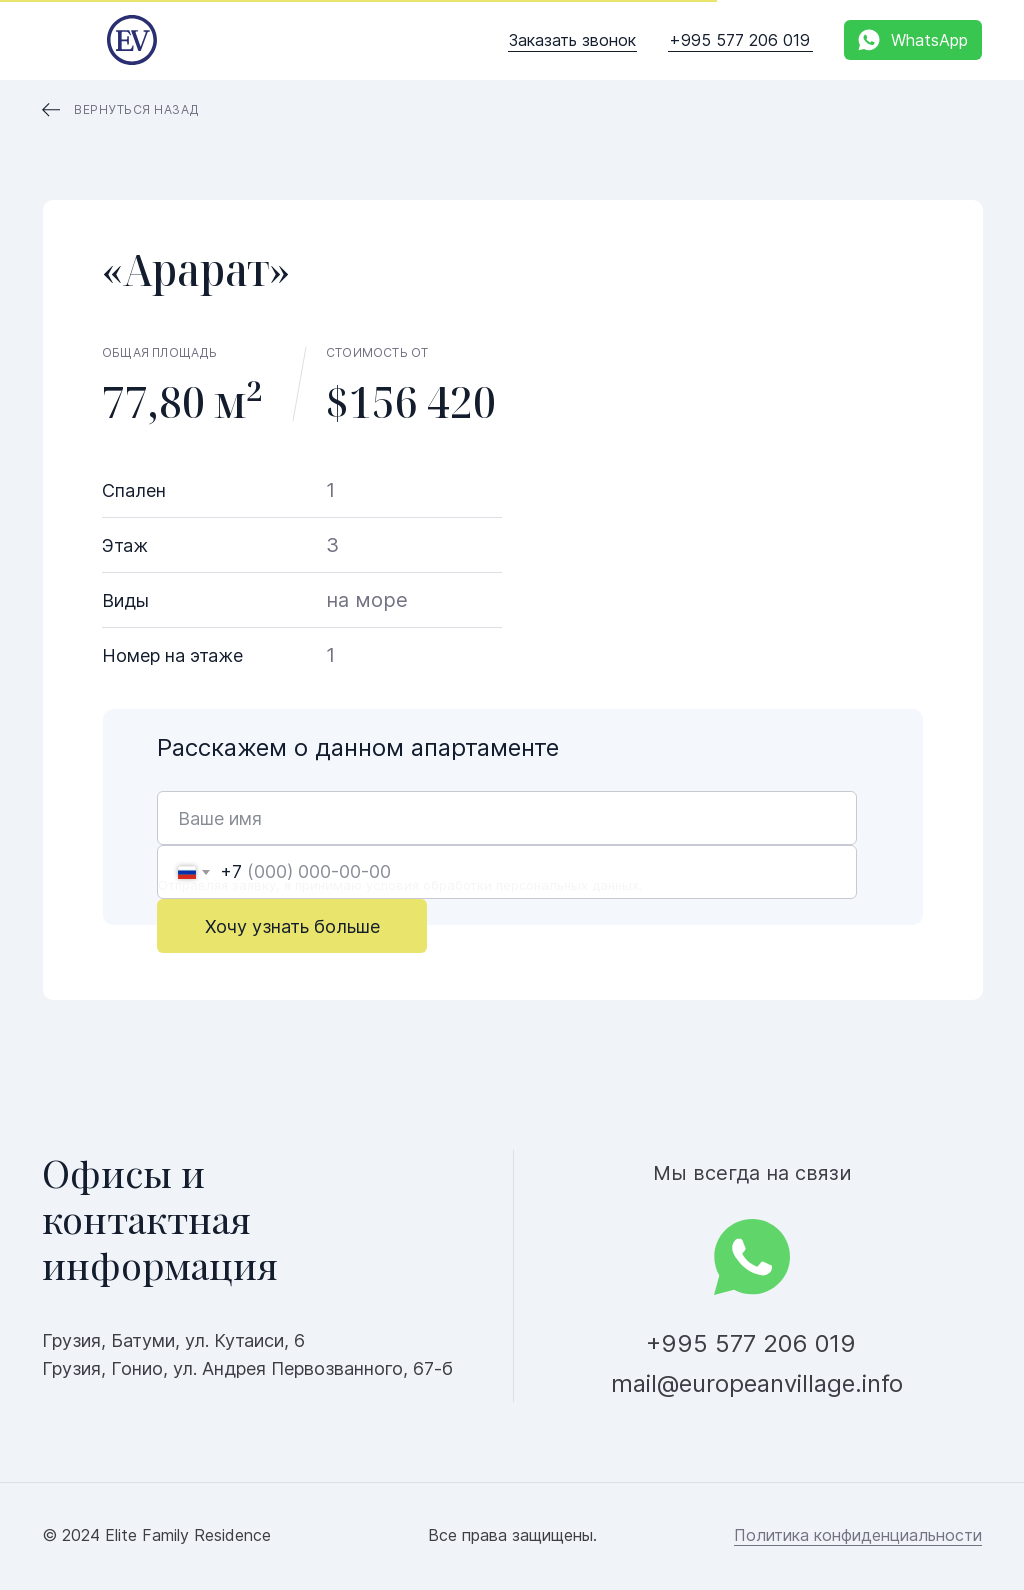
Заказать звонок (572, 40)
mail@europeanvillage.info (757, 1383)
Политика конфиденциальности (858, 1535)
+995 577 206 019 (739, 40)
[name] (507, 818)
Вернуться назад (137, 109)
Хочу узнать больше (292, 926)
